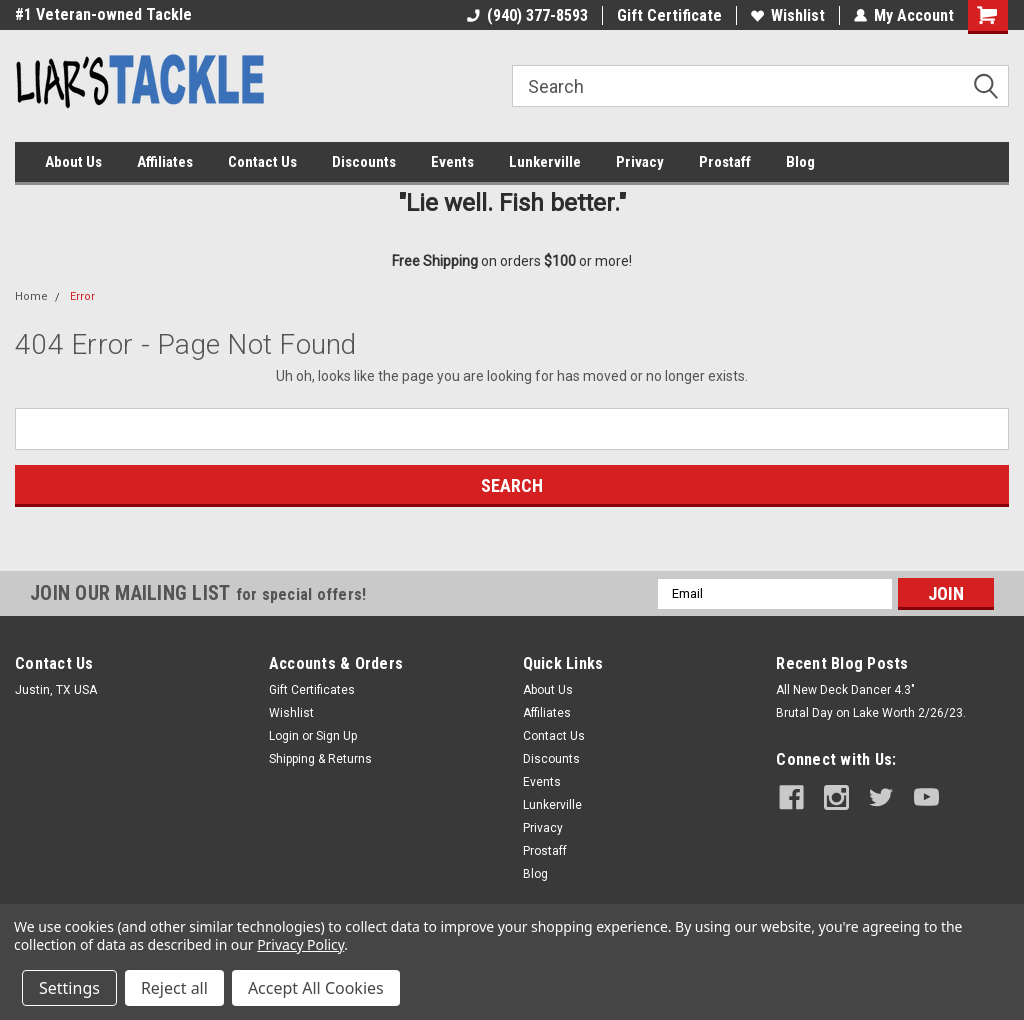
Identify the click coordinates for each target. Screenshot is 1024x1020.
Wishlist (788, 15)
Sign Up (336, 736)
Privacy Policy (300, 944)
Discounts (364, 162)
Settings (69, 988)
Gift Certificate (669, 15)
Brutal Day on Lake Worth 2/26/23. (871, 713)
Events (452, 162)
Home (31, 296)
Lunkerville (545, 162)
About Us (73, 162)
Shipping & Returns (320, 759)
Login (284, 736)
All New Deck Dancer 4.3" (845, 690)
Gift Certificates (312, 690)
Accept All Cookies (316, 988)
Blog (800, 162)
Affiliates (165, 162)
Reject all (174, 988)
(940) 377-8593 (527, 15)
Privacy (640, 162)
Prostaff (725, 162)
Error (82, 296)
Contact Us (262, 162)
